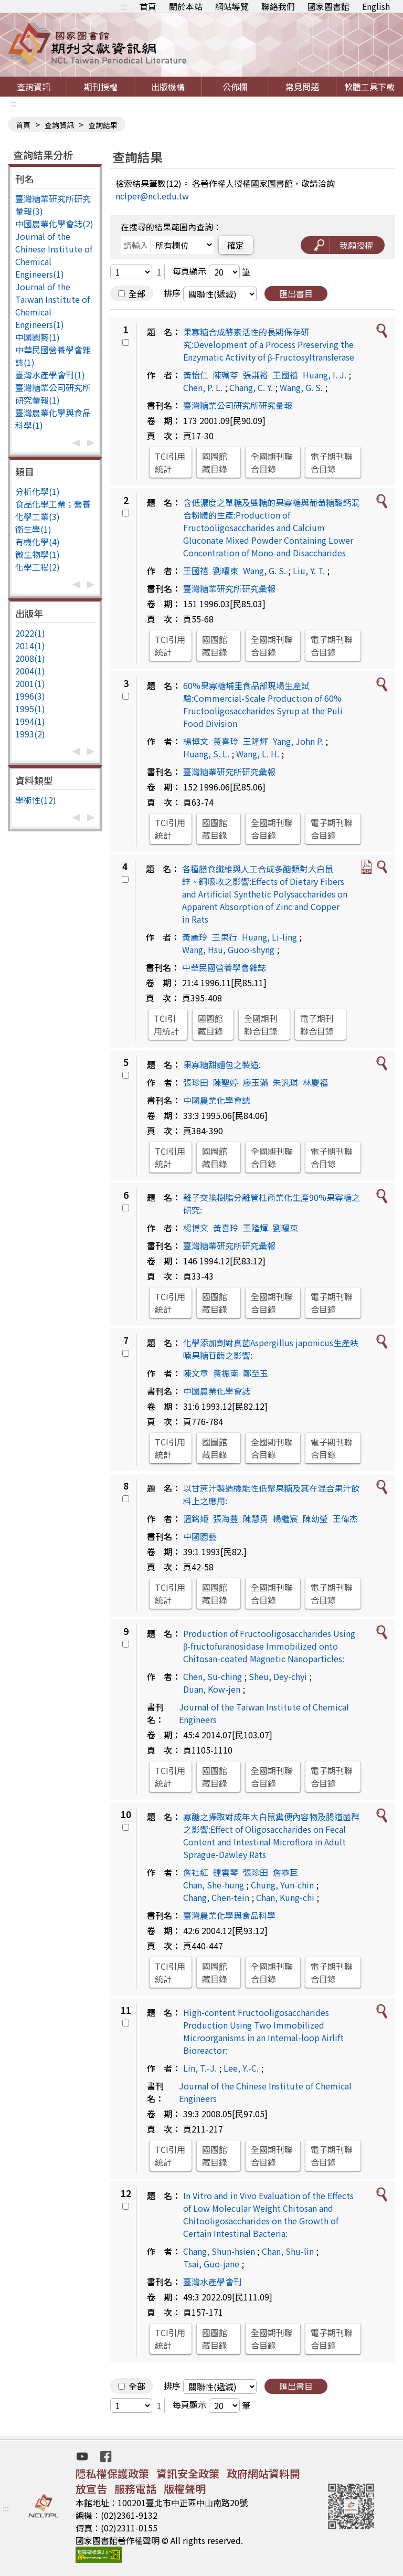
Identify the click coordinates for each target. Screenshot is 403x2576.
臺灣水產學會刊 (212, 2281)
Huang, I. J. (324, 374)
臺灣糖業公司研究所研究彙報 (237, 405)
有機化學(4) (37, 541)
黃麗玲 (194, 937)
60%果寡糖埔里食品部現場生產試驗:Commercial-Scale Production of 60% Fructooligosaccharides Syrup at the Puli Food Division (263, 704)
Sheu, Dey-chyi (278, 1676)
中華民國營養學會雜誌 (224, 967)
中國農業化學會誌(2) (54, 223)
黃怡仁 (195, 374)
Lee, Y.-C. (241, 2068)
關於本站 (186, 6)
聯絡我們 (278, 6)
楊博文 (195, 741)
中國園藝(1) (37, 337)
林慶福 (315, 1082)
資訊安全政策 (187, 2473)
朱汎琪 (285, 1082)
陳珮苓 (225, 374)
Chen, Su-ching (212, 1676)
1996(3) (30, 696)
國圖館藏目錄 (214, 462)
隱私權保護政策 (112, 2473)
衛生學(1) (33, 529)
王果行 (224, 937)
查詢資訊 (33, 86)
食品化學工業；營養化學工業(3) (53, 510)
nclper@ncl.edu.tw (152, 195)
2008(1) (30, 658)
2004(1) (30, 670)
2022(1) (30, 633)
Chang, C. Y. (251, 387)
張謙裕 (255, 374)
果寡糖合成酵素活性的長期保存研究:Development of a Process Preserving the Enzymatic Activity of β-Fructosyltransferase (268, 344)
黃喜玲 (225, 741)
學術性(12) (35, 800)
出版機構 (168, 86)
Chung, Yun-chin (282, 1884)
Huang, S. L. (206, 753)
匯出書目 (296, 293)
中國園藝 (200, 1536)
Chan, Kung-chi (285, 1897)
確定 (235, 245)
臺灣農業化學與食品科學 (229, 1915)
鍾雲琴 (225, 1872)
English (376, 6)
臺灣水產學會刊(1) (50, 374)
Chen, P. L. (202, 387)
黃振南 (225, 1373)
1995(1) (30, 708)
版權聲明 (185, 2488)
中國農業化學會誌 (216, 1100)
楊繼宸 (285, 1518)
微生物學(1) (37, 554)
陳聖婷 (225, 1082)
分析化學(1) (37, 491)
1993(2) (30, 733)
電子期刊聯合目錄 (332, 462)
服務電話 (135, 2488)
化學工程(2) (37, 567)
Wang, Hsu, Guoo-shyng (228, 949)
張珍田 (195, 1082)
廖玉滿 (255, 1082)
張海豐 (225, 1518)
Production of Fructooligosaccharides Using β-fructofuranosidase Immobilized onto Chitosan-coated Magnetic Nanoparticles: (269, 1646)
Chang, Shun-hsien (219, 2251)
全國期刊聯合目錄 (272, 462)
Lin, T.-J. (200, 2068)
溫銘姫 (195, 1518)
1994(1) (30, 721)
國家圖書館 (328, 6)
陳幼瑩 (315, 1518)
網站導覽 (232, 6)
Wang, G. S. (301, 387)
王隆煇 (255, 741)
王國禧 (285, 374)
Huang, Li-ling (269, 937)
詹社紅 (195, 1872)
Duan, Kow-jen (211, 1689)
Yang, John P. (298, 741)
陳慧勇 (255, 1518)
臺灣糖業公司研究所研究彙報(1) (53, 393)
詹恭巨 (285, 1872)
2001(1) (30, 683)
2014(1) (30, 645)
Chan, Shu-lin (288, 2251)
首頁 (148, 6)
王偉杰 (345, 1518)
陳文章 (195, 1373)
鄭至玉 (255, 1373)
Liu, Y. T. (309, 570)
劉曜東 (225, 570)
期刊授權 (101, 86)
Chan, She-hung (213, 1884)
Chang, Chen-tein (216, 1897)
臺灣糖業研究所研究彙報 (229, 588)
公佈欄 (235, 86)
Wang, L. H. (257, 753)
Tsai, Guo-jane (211, 2263)
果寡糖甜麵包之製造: (222, 1064)
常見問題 (302, 86)
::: (124, 6)
